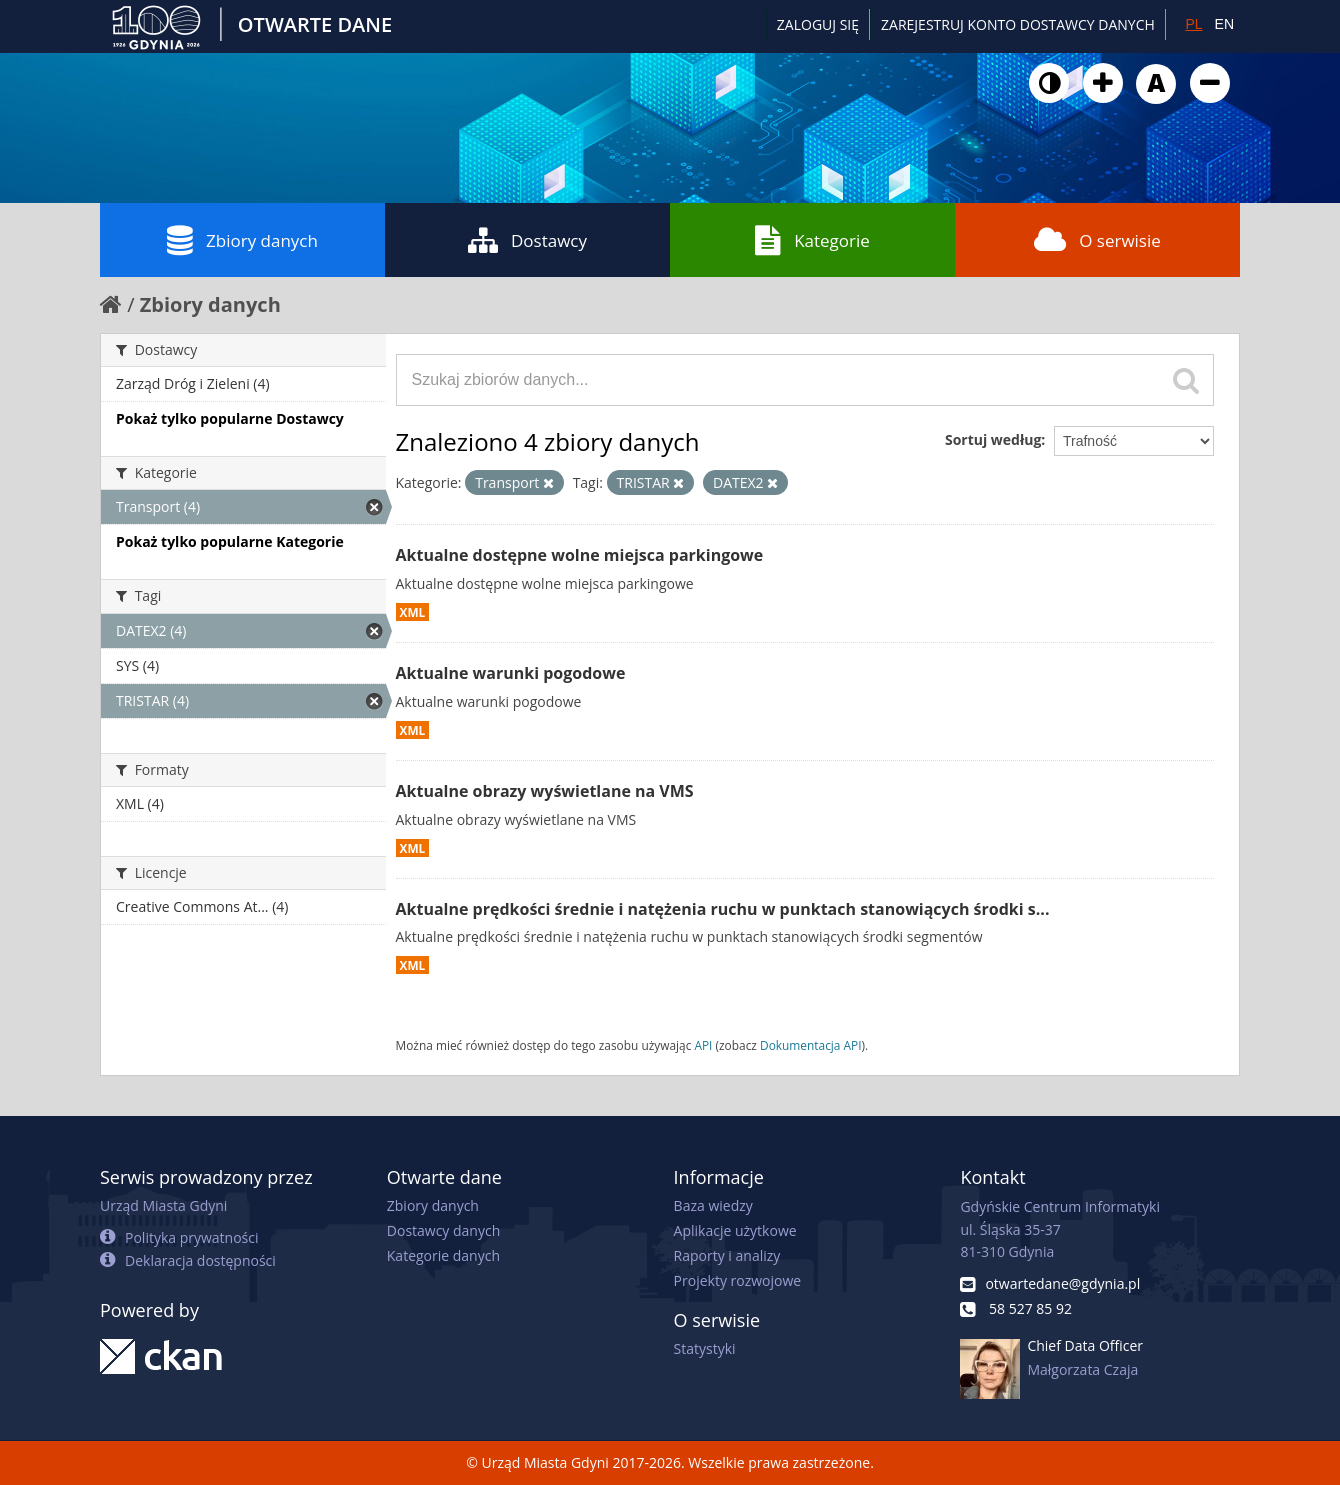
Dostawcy (527, 240)
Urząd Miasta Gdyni (163, 1205)
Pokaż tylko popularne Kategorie (230, 541)
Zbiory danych (242, 240)
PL (1193, 24)
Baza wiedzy (713, 1205)
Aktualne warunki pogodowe (511, 673)
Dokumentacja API (811, 1045)
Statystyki (705, 1348)
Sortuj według (993, 439)
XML (413, 612)
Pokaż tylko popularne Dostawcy (230, 418)
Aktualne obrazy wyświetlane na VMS (545, 791)
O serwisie (1097, 240)
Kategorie (812, 240)
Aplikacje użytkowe (735, 1230)
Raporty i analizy (727, 1255)
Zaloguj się (818, 24)
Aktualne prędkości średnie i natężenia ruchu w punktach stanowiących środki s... (723, 909)
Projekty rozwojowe (738, 1280)
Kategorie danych (443, 1255)
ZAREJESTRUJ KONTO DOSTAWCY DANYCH (1018, 24)
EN (1224, 24)
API (703, 1045)
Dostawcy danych (443, 1230)
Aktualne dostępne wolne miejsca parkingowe (580, 555)
